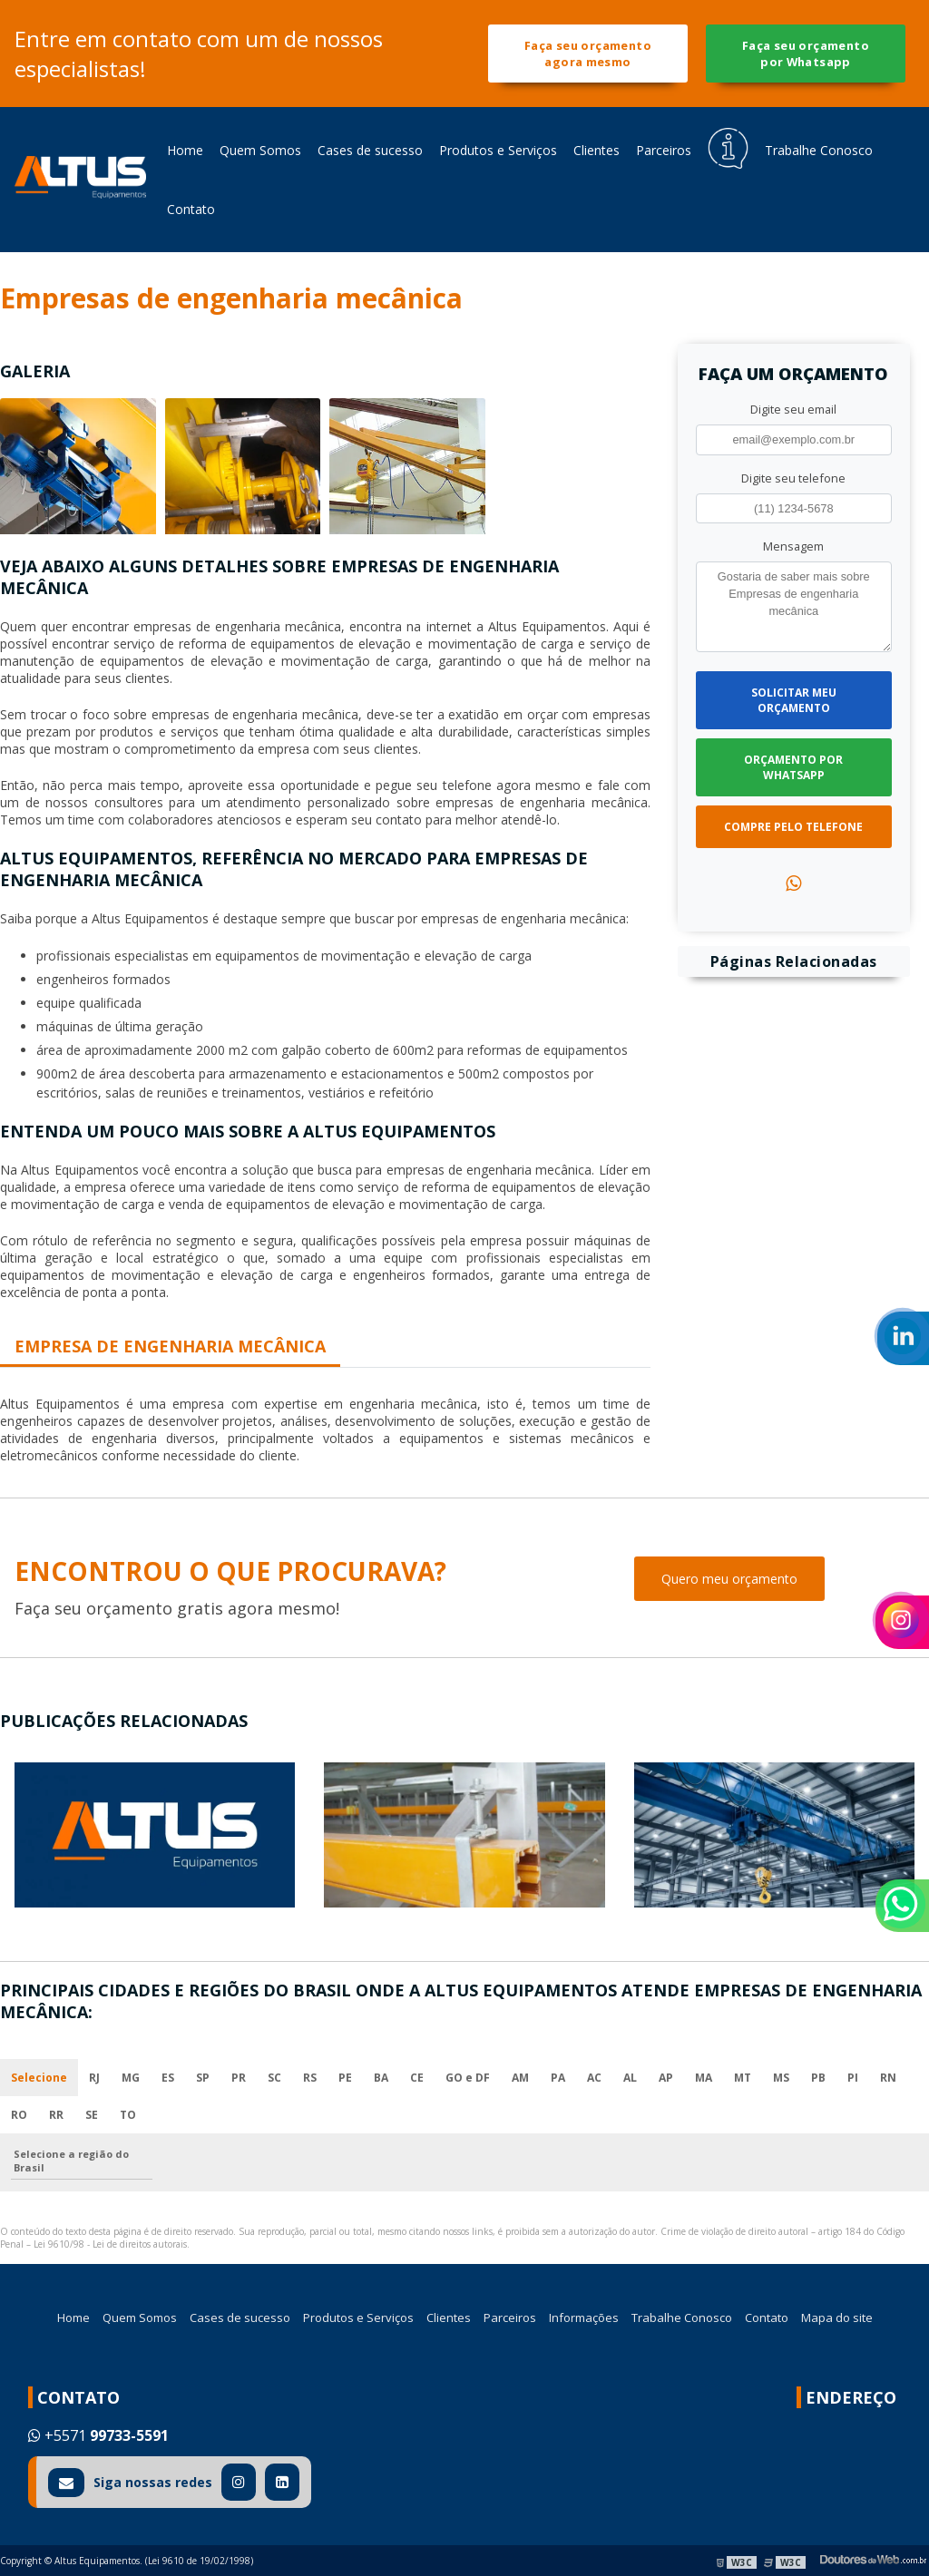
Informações (584, 2317)
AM (520, 2077)
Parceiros (663, 150)
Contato (191, 209)
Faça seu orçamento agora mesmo (587, 53)
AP (666, 2077)
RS (310, 2077)
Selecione (39, 2077)
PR (238, 2077)
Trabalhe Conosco (819, 150)
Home (185, 150)
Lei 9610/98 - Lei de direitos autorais (110, 2244)
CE (417, 2077)
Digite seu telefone (793, 478)
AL (630, 2077)
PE (345, 2077)
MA (703, 2077)
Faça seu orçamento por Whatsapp (805, 53)
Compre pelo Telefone (793, 826)
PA (558, 2077)
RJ (94, 2077)
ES (167, 2077)
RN (888, 2077)
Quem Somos (260, 150)
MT (742, 2077)
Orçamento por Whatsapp (793, 767)
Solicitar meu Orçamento (793, 700)
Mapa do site (837, 2317)
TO (128, 2114)
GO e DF (467, 2077)
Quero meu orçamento (729, 1578)
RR (56, 2114)
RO (19, 2114)
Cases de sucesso (370, 150)
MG (131, 2077)
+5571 (98, 2435)
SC (274, 2077)
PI (852, 2077)
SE (91, 2114)
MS (781, 2077)
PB (818, 2077)
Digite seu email (793, 409)
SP (203, 2077)
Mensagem (793, 546)
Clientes (596, 150)
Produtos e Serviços (498, 150)
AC (594, 2077)
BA (381, 2077)
